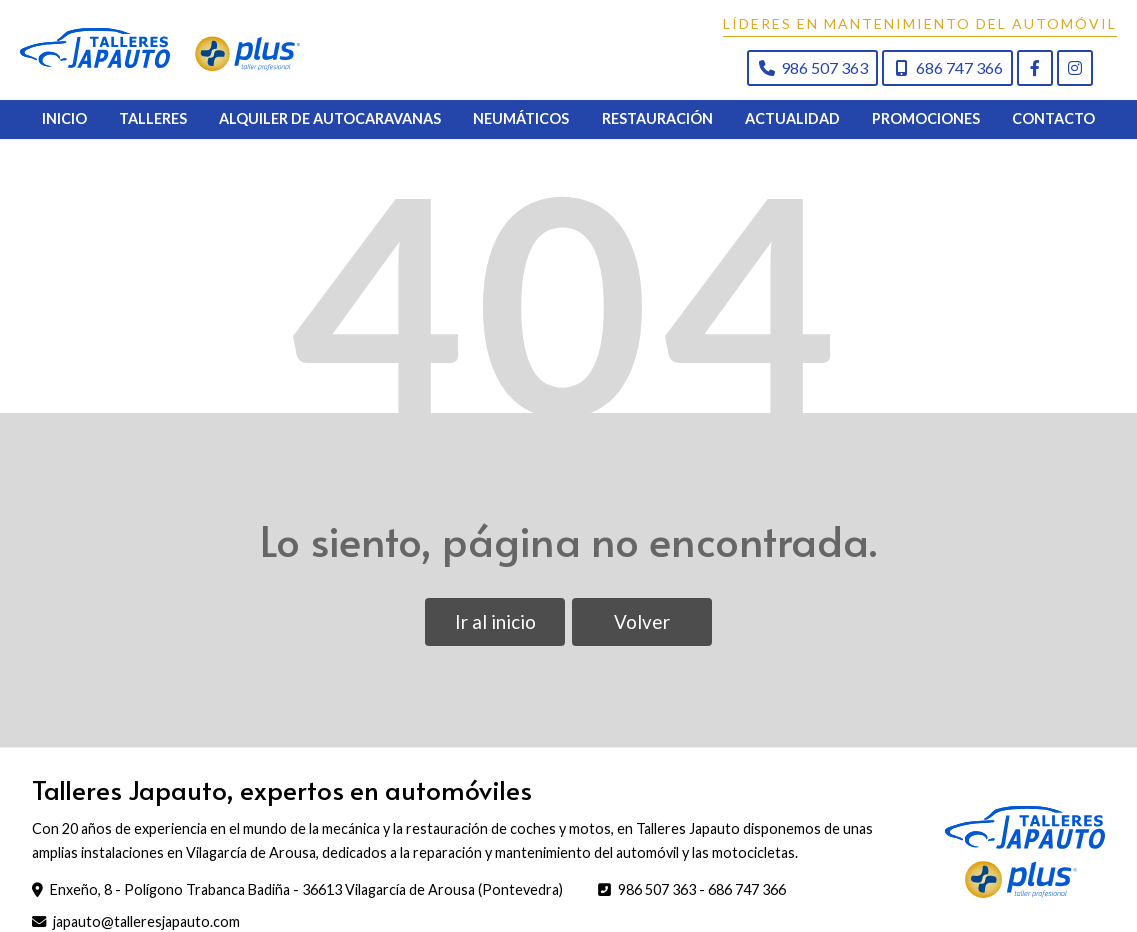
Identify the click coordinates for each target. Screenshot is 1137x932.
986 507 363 (657, 905)
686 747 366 (747, 905)
